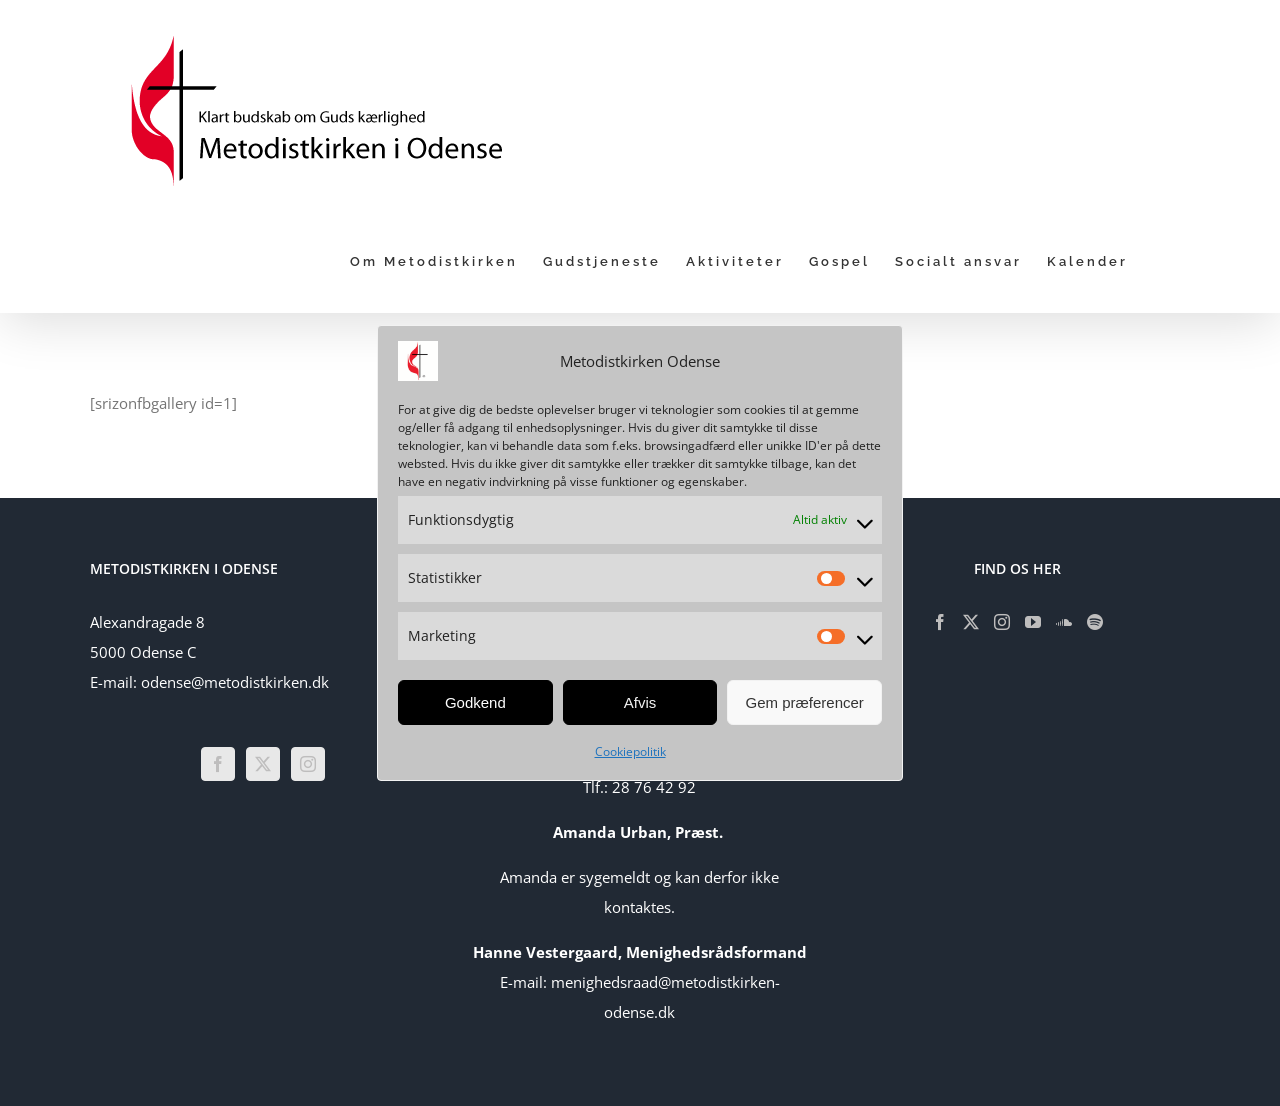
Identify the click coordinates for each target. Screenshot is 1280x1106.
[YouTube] (1033, 622)
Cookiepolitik (630, 751)
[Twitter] (263, 764)
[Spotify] (1095, 622)
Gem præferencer (804, 702)
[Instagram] (308, 764)
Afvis (640, 702)
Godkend (475, 702)
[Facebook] (218, 764)
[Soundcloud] (1064, 622)
